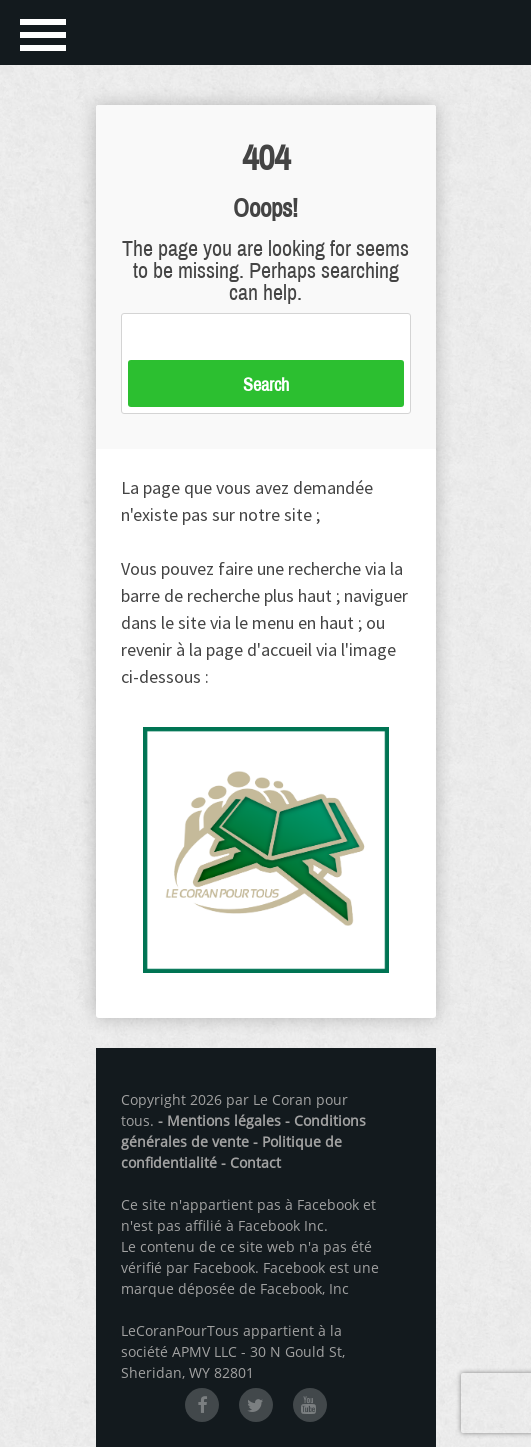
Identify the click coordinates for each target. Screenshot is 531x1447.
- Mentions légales (219, 1120)
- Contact (251, 1162)
